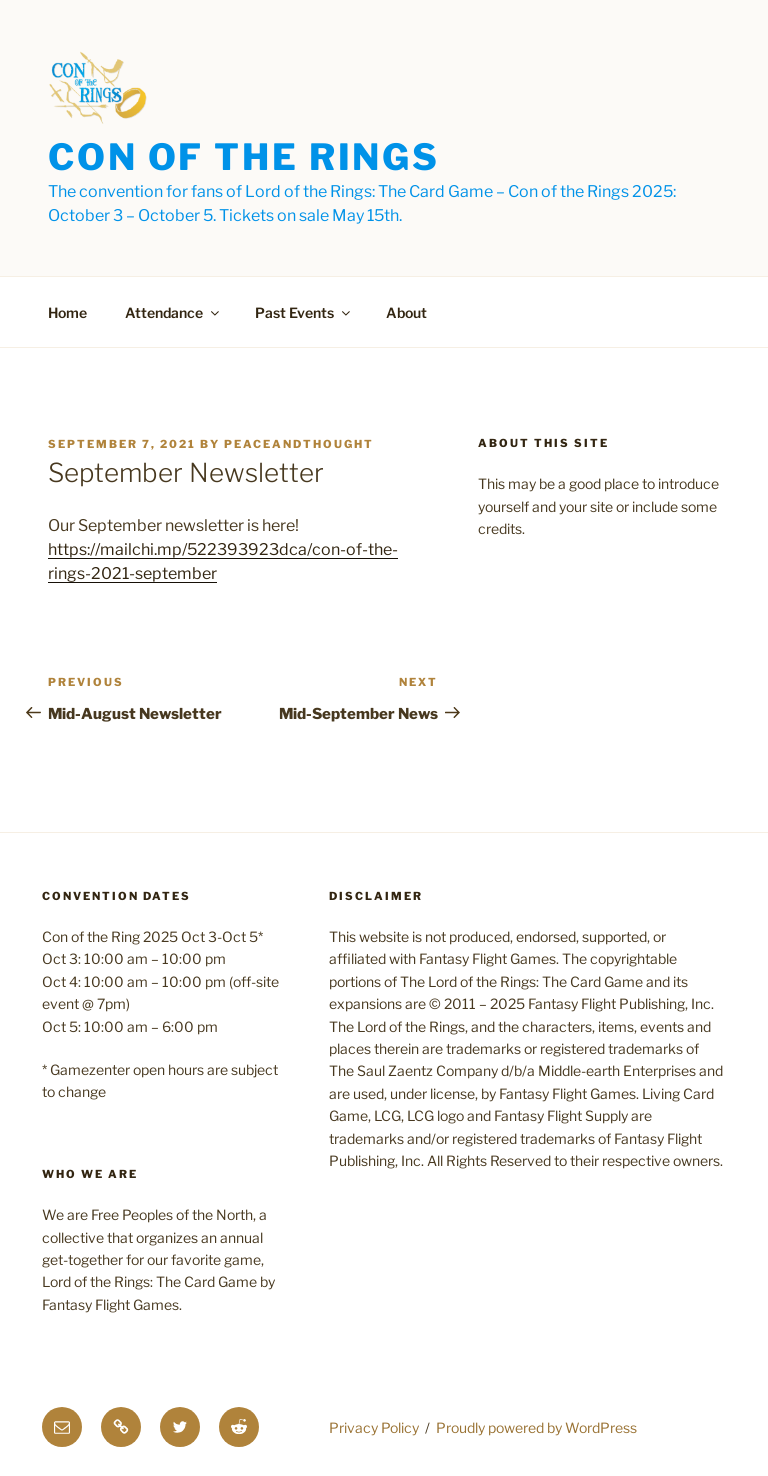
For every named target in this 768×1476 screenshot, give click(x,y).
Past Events (304, 312)
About (406, 312)
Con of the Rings (244, 157)
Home (67, 312)
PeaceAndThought (299, 444)
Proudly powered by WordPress (536, 1427)
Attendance (173, 312)
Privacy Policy (374, 1427)
